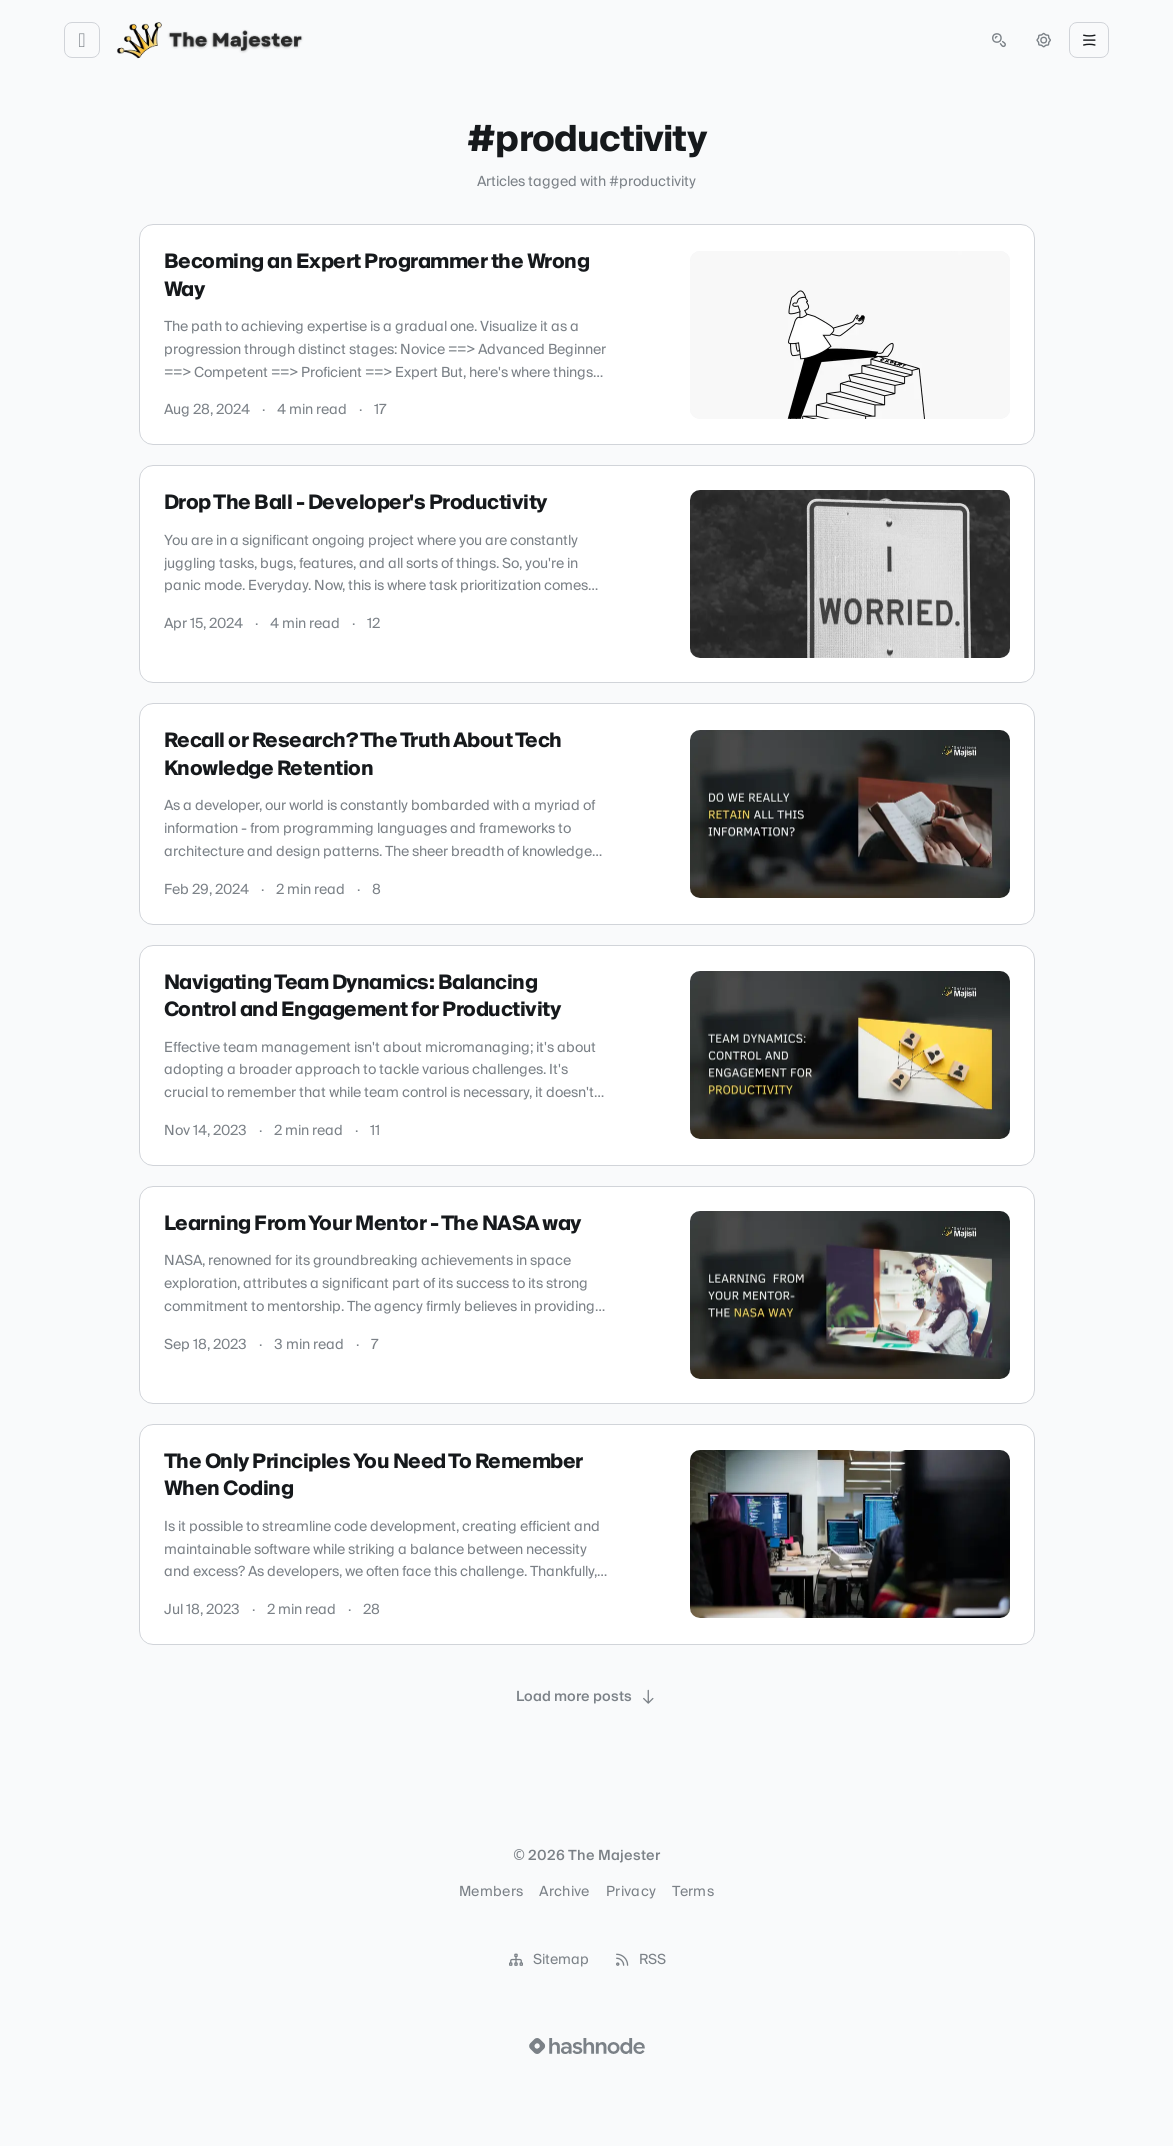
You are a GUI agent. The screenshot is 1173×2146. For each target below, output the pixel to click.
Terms (693, 1892)
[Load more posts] (587, 1697)
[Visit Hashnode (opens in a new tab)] (587, 2046)
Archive (564, 1892)
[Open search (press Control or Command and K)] (999, 40)
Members (491, 1892)
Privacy (631, 1892)
